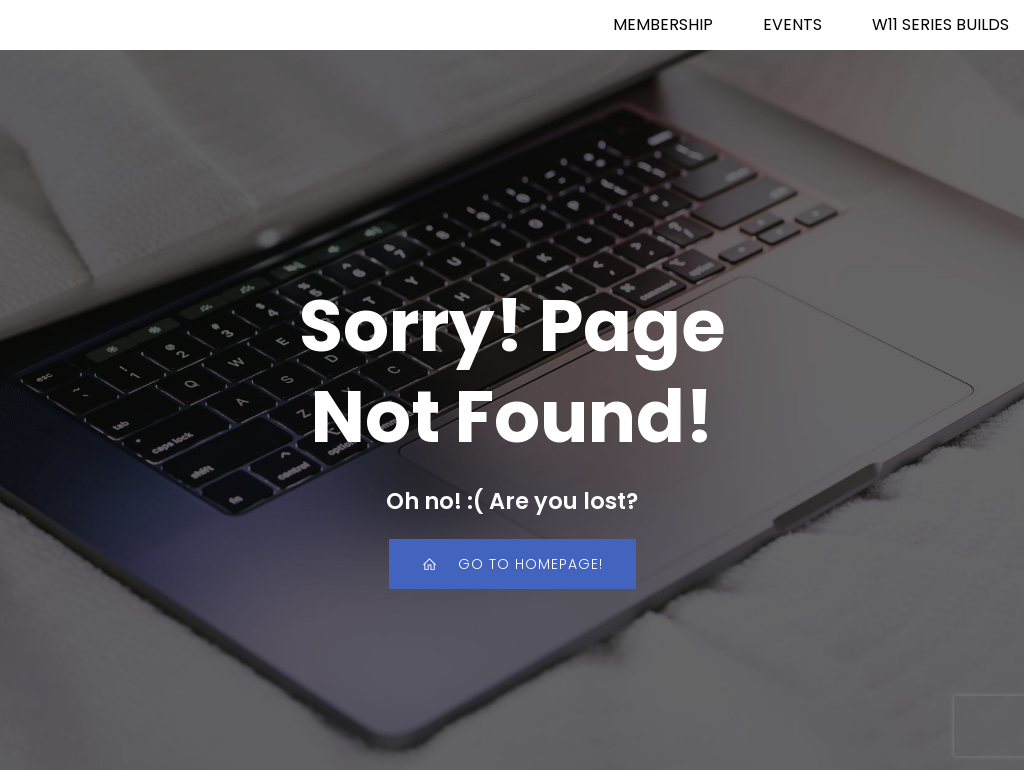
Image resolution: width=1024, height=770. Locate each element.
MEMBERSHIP (663, 24)
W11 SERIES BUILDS (940, 24)
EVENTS (792, 24)
